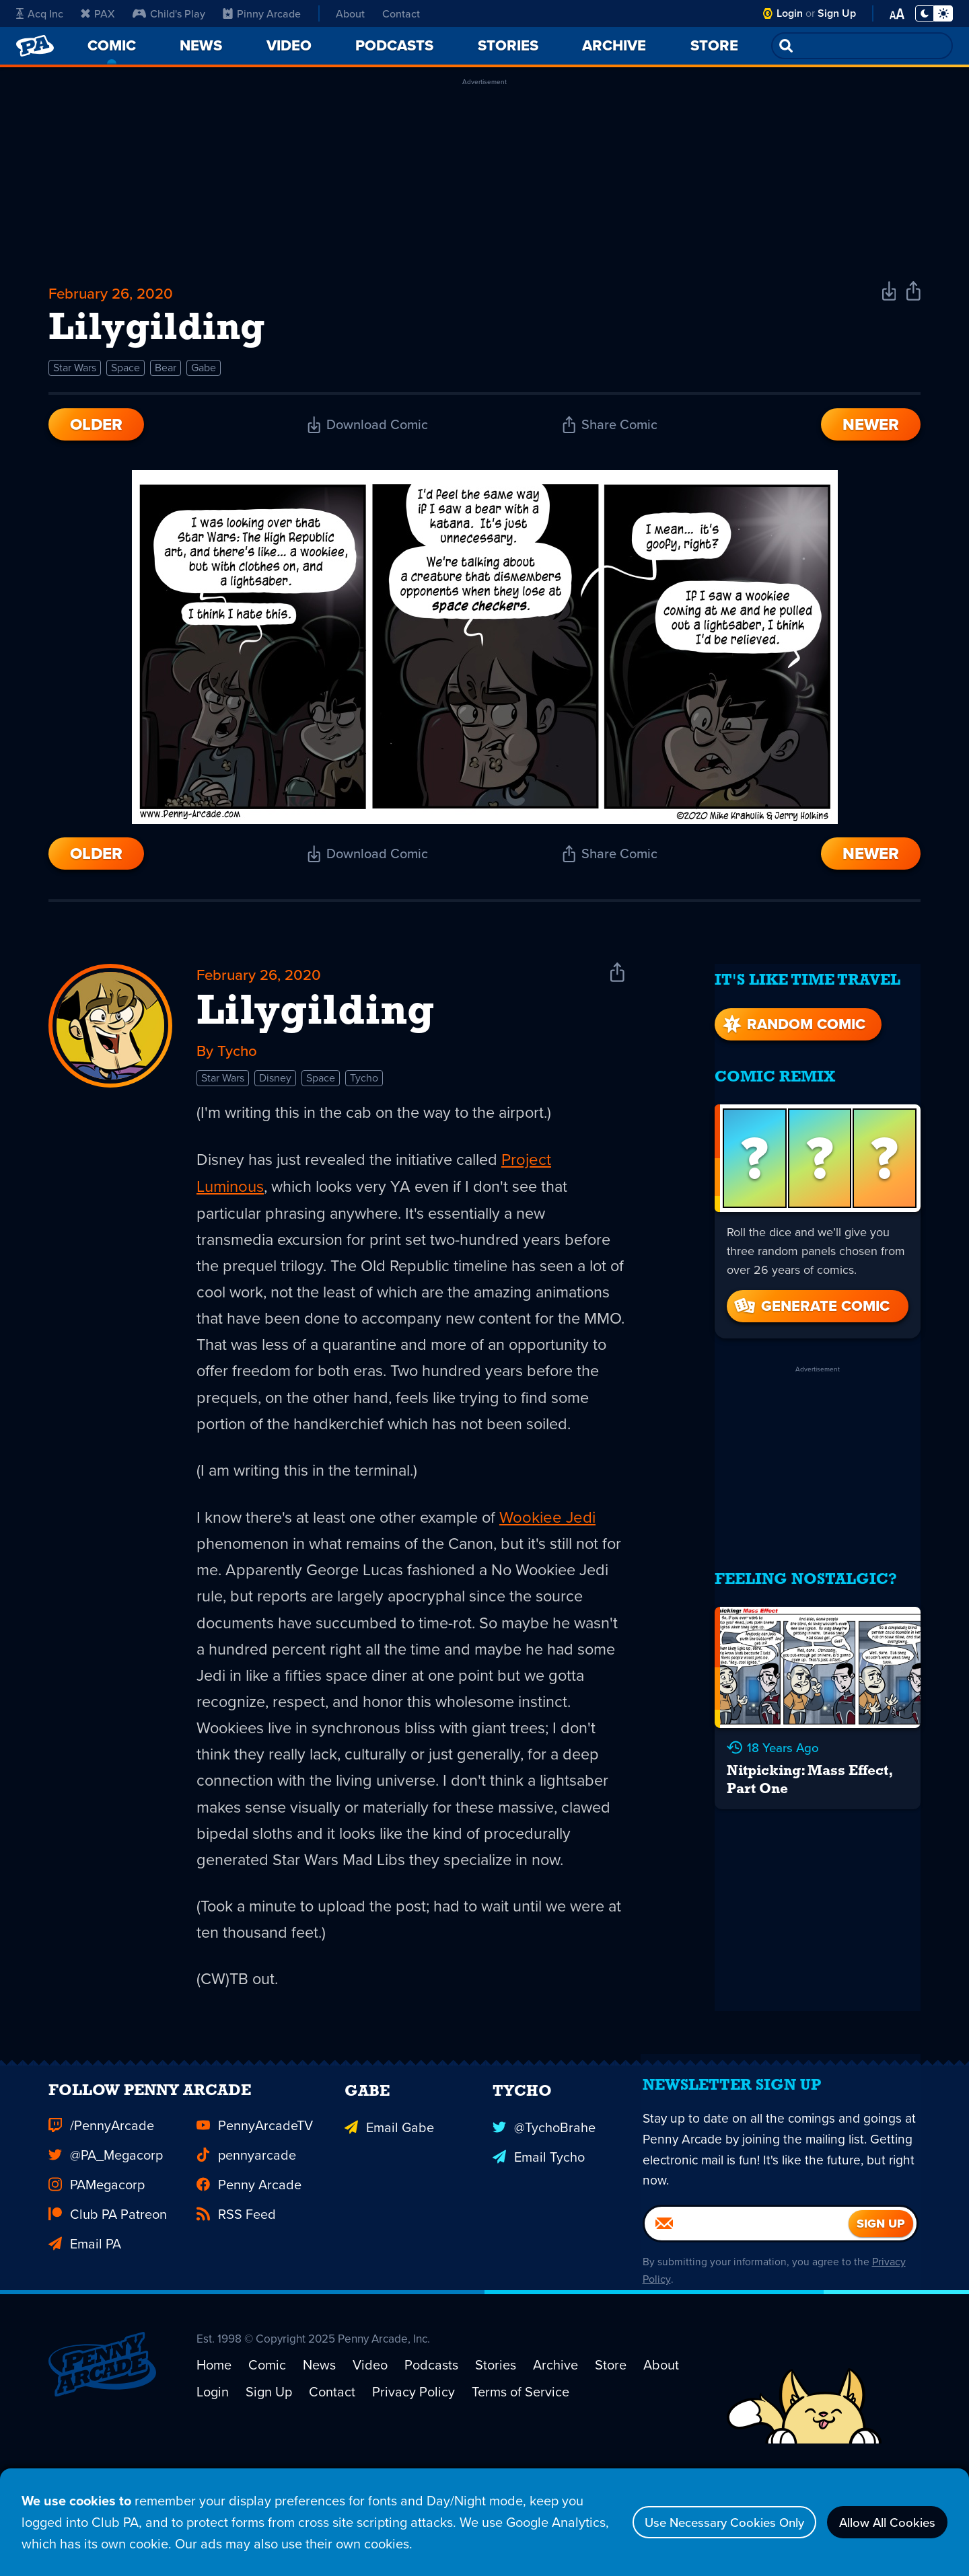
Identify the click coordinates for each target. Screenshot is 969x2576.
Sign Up (837, 13)
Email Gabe (389, 2226)
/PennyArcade (101, 2226)
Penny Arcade (248, 2285)
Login (790, 13)
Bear (165, 373)
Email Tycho (539, 2256)
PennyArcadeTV (254, 2226)
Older (96, 430)
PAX (98, 13)
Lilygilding (315, 1021)
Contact (401, 13)
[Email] (747, 2334)
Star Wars (74, 373)
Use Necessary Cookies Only (704, 2522)
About (350, 13)
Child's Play (169, 13)
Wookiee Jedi (558, 1560)
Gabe (203, 373)
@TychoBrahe (544, 2226)
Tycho (364, 1088)
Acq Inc (39, 13)
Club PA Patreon (107, 2315)
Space (125, 373)
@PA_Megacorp (105, 2256)
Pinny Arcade (262, 13)
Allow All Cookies (881, 2522)
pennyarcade (246, 2256)
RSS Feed (236, 2315)
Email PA (84, 2345)
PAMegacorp (96, 2285)
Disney (275, 1088)
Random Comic (792, 1021)
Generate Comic (811, 1303)
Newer (870, 430)
